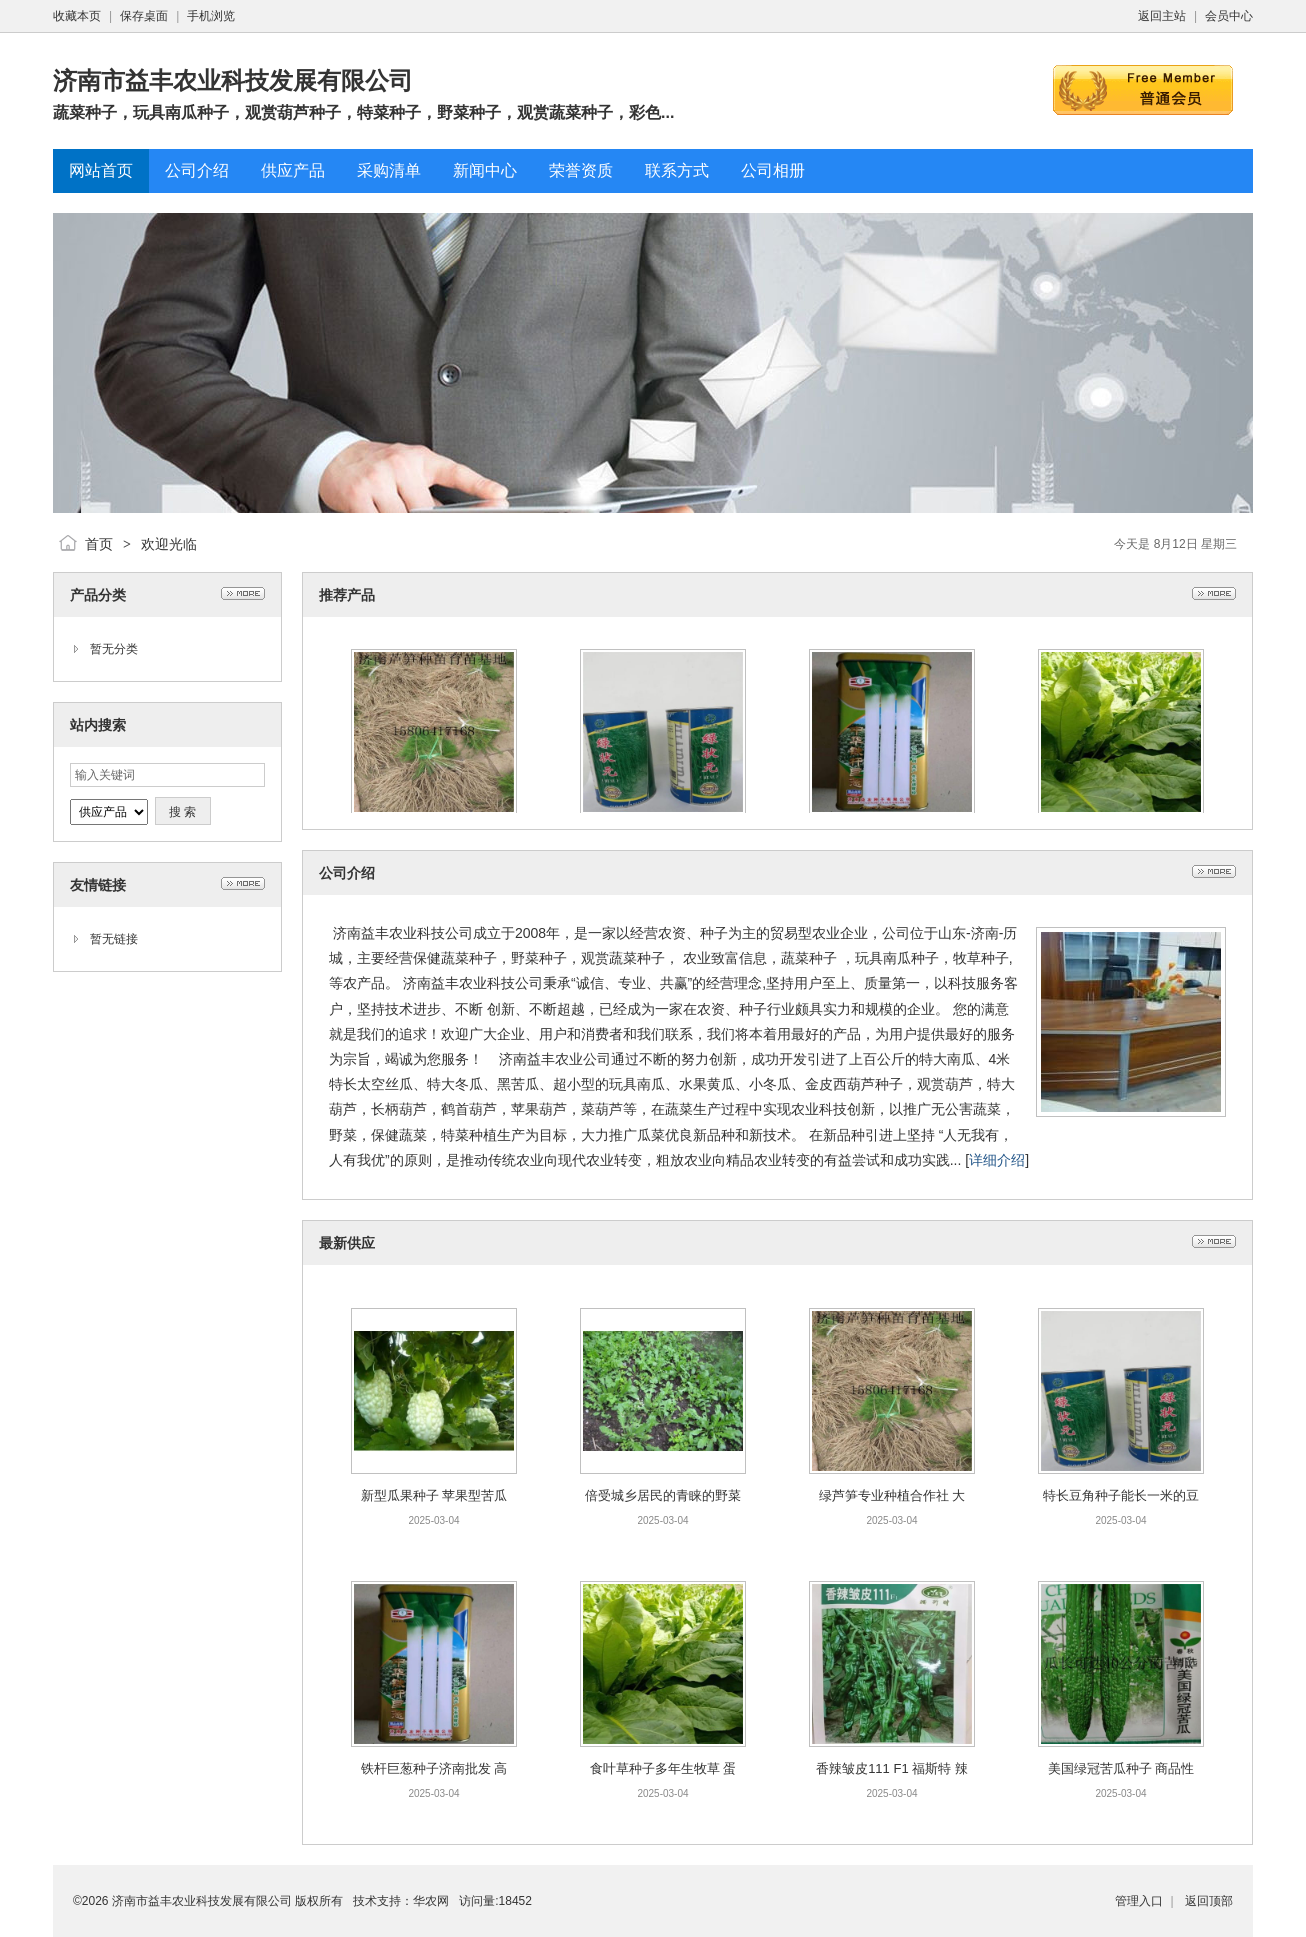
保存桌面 (144, 16)
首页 (99, 544)
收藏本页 (77, 16)
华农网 (431, 1901)
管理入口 (1139, 1901)
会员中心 (1229, 16)
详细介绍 (997, 1160)
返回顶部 (1209, 1901)
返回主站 (1162, 16)
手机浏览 (211, 16)
